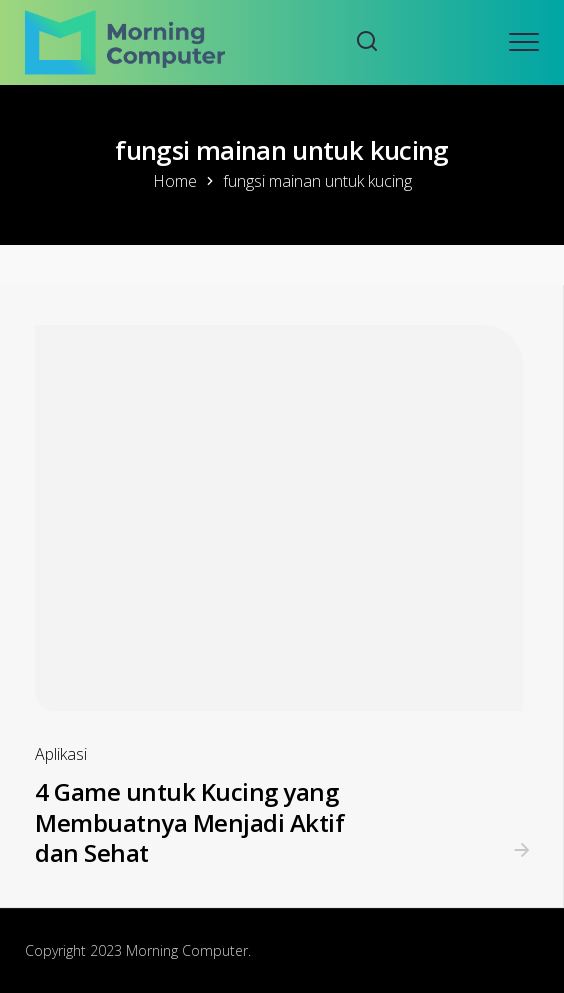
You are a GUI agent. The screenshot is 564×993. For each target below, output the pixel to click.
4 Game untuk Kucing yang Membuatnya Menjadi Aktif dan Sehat (189, 822)
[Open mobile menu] (524, 42)
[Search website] (367, 42)
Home (175, 181)
